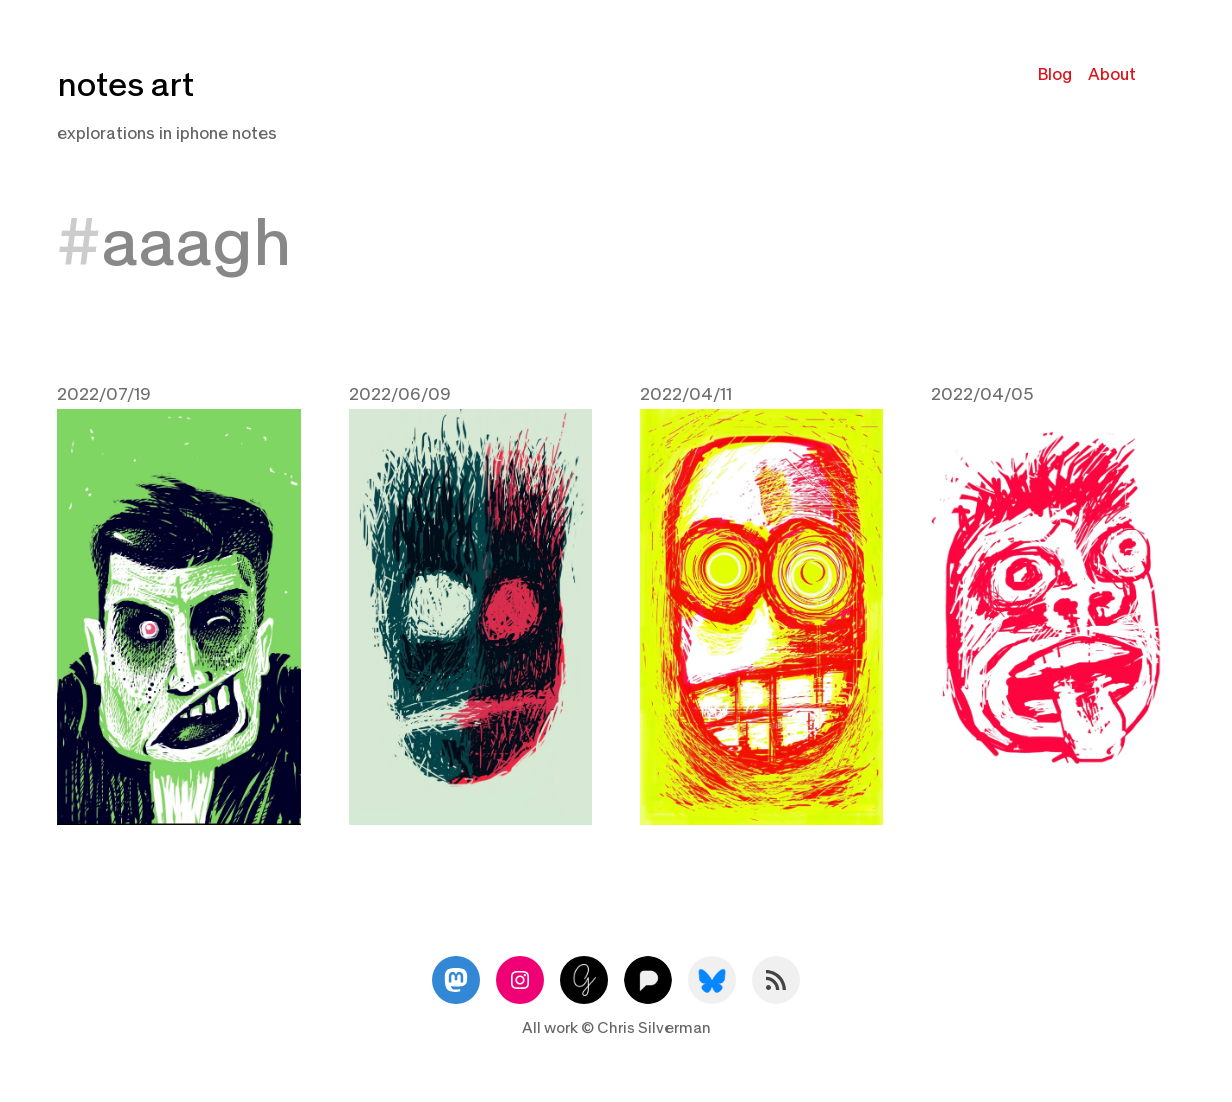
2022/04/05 (982, 394)
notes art (125, 85)
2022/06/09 (400, 394)
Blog (1055, 74)
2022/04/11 (686, 394)
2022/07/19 (104, 394)
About (1112, 74)
